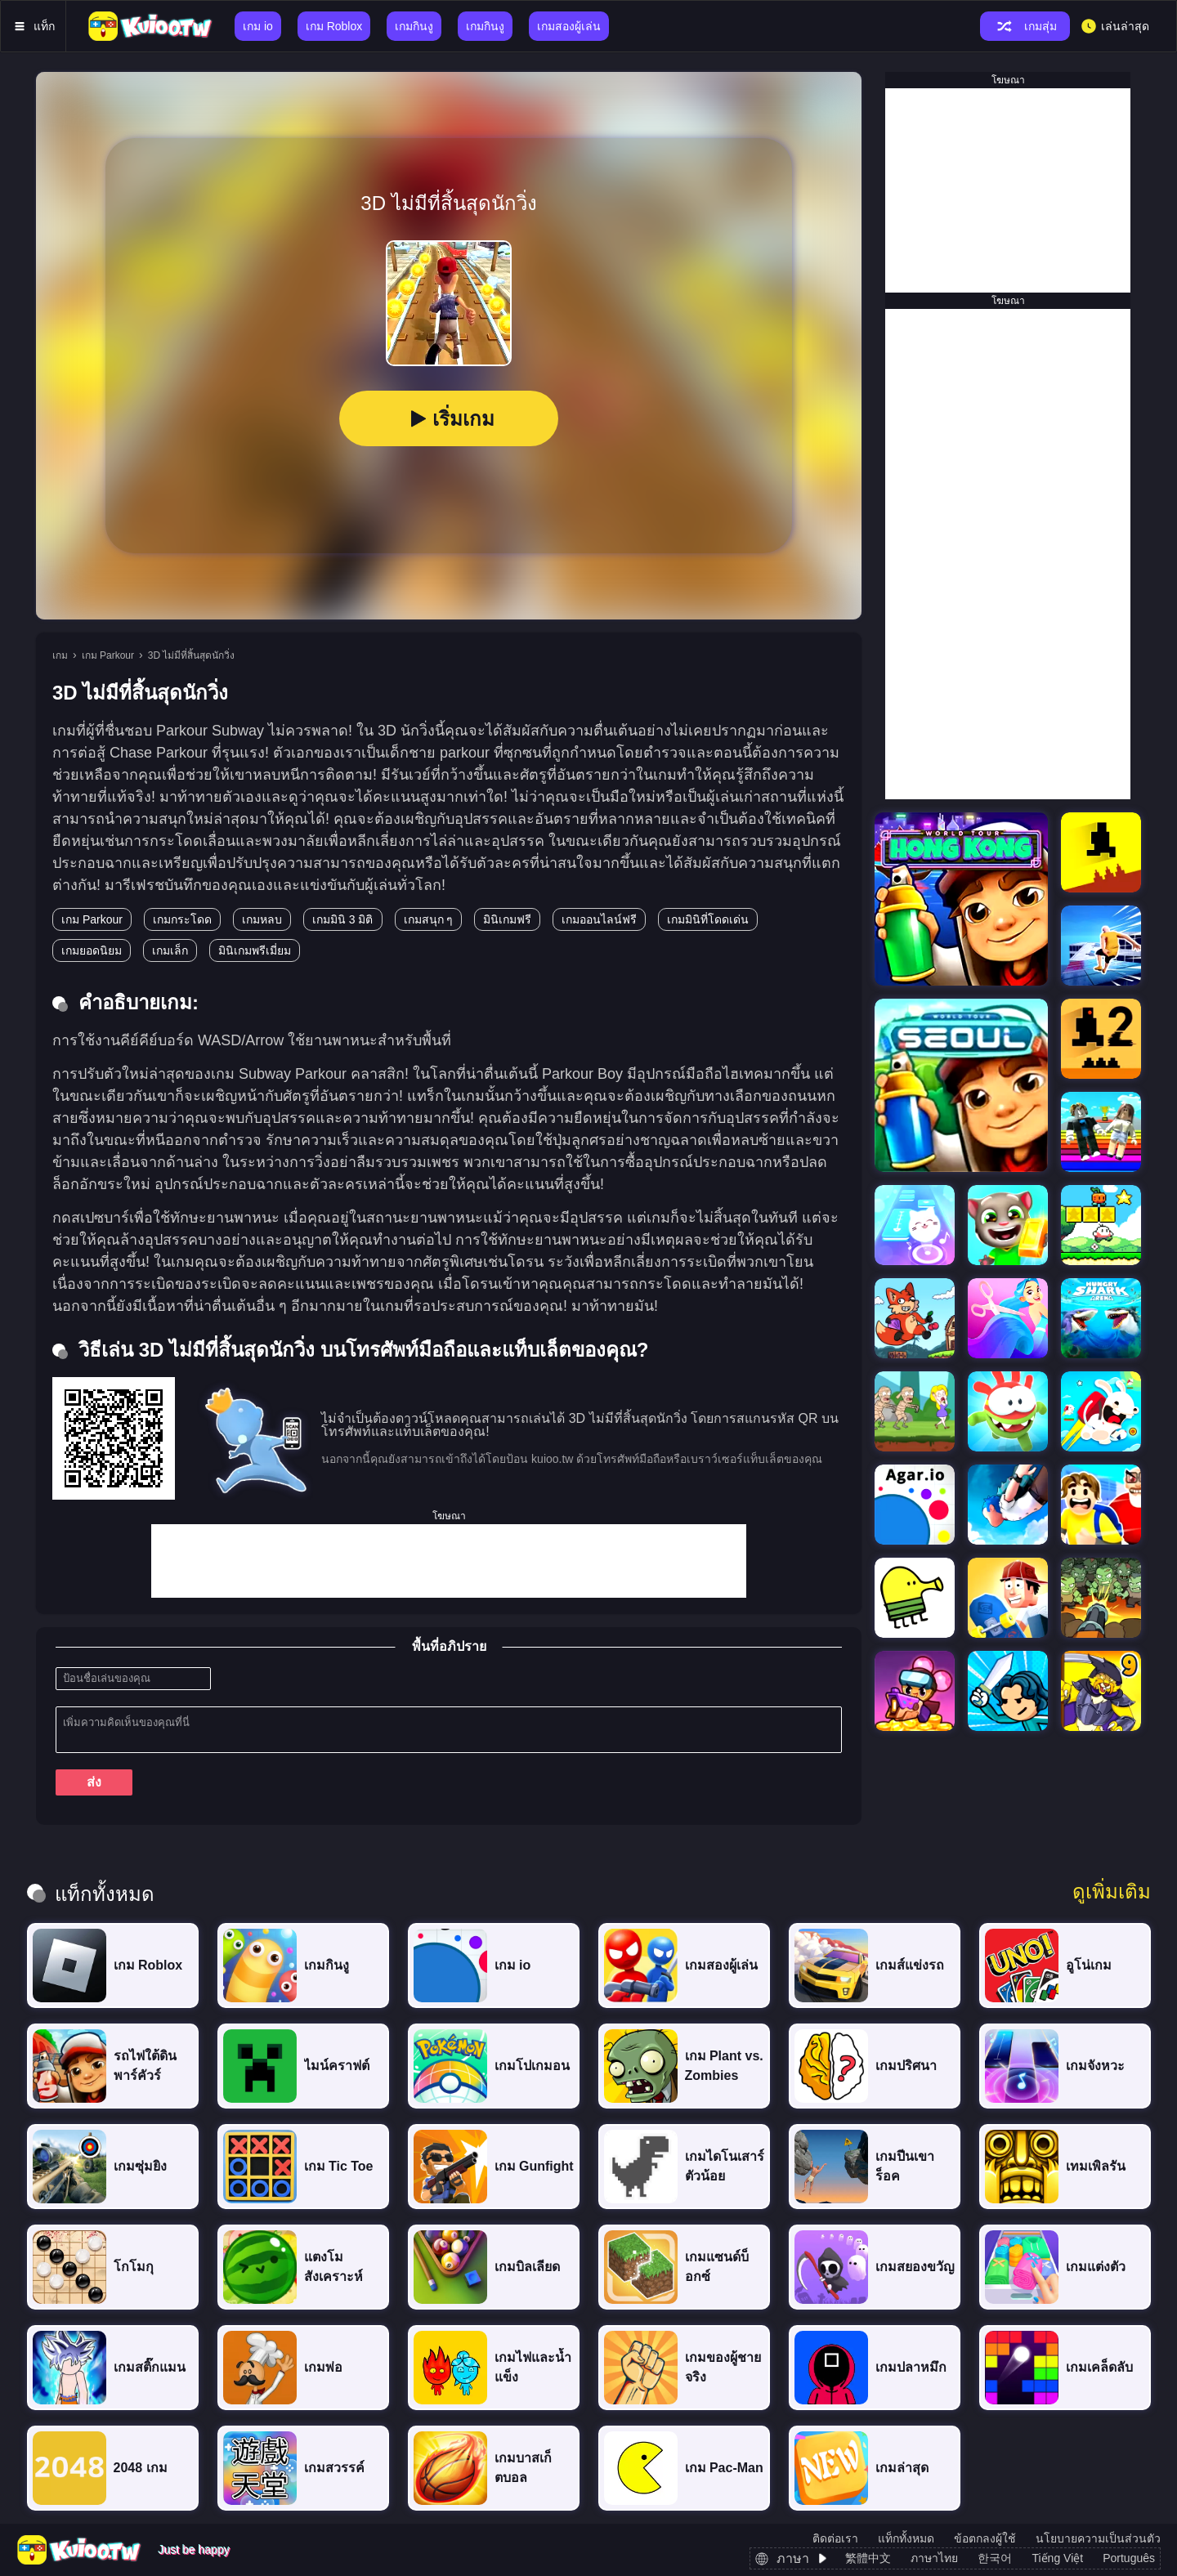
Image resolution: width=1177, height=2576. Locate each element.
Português (1129, 2558)
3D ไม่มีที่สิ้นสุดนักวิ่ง (191, 655)
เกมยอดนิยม (91, 950)
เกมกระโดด (182, 919)
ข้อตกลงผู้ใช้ (985, 2538)
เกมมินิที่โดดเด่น (708, 919)
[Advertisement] (448, 1561)
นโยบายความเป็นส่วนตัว (1098, 2538)
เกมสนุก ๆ (429, 919)
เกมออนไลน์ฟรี (599, 919)
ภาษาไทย (934, 2558)
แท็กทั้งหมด (906, 2538)
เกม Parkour (108, 655)
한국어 (995, 2558)
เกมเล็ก (170, 950)
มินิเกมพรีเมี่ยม (254, 950)
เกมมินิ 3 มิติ (343, 919)
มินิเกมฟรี (507, 919)
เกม (60, 655)
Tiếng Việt (1057, 2558)
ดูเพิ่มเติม (1111, 1892)
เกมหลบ (262, 919)
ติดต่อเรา (835, 2538)
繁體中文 (868, 2558)
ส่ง (94, 1782)
